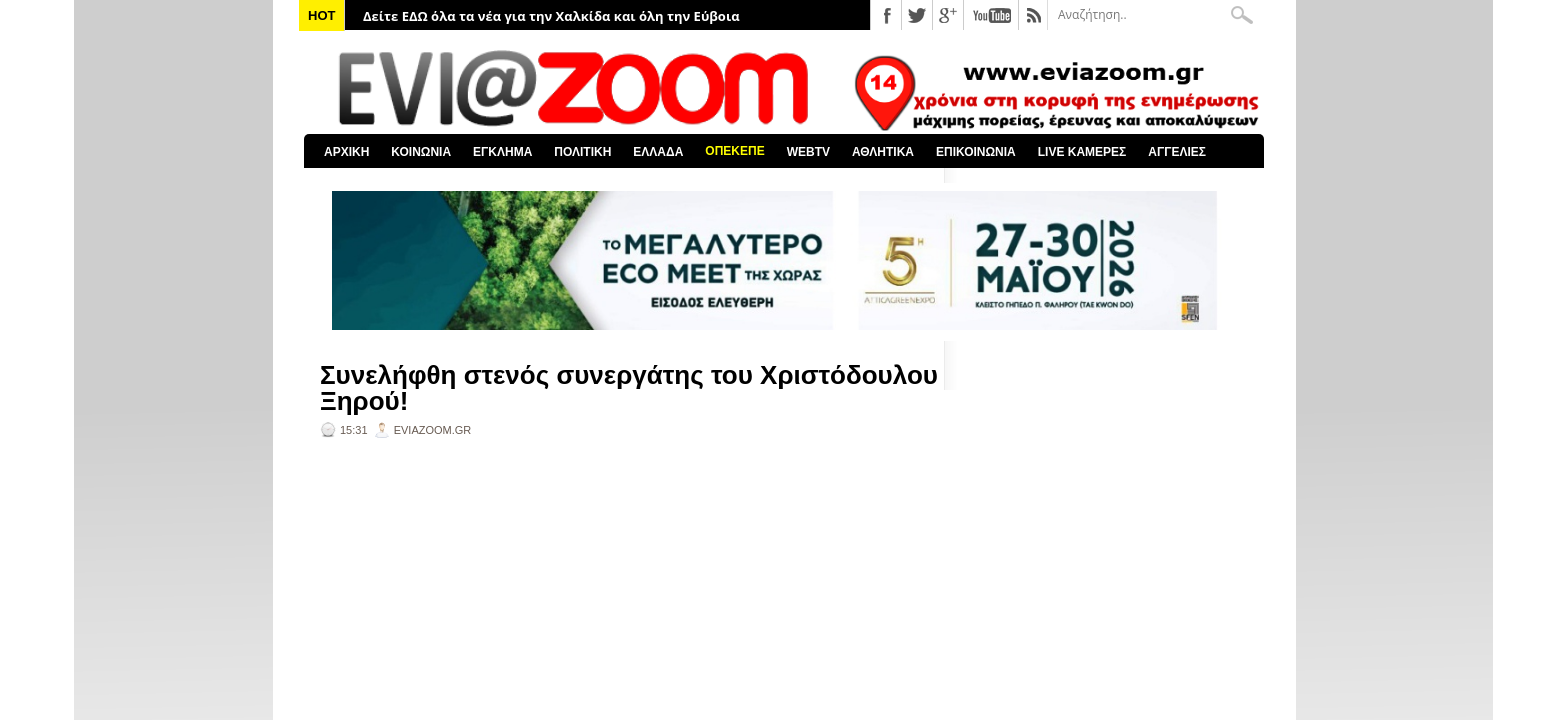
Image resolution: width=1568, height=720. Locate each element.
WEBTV (808, 152)
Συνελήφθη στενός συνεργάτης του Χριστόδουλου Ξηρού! (629, 388)
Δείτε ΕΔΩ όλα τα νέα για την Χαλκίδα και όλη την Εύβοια (551, 16)
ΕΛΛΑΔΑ (658, 152)
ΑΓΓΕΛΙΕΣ (1177, 152)
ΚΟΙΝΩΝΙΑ (421, 152)
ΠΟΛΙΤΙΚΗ (582, 152)
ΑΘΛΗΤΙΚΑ (883, 152)
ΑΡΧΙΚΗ (346, 152)
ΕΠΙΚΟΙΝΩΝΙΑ (976, 152)
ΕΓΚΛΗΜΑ (502, 152)
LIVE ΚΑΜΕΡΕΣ (1082, 152)
